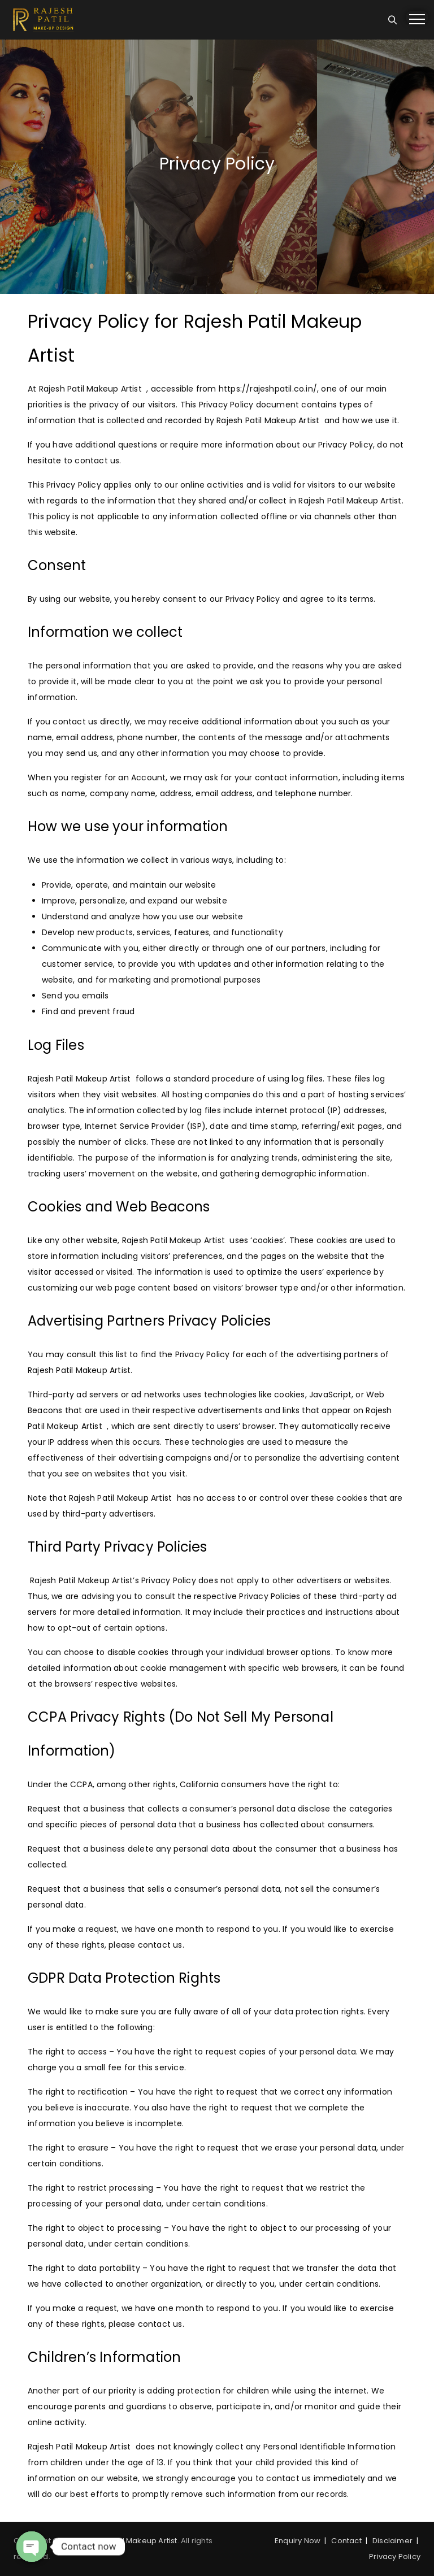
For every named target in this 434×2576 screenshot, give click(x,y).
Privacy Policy (394, 2556)
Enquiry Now (297, 2540)
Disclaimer (392, 2540)
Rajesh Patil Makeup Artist (129, 2540)
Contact (346, 2540)
